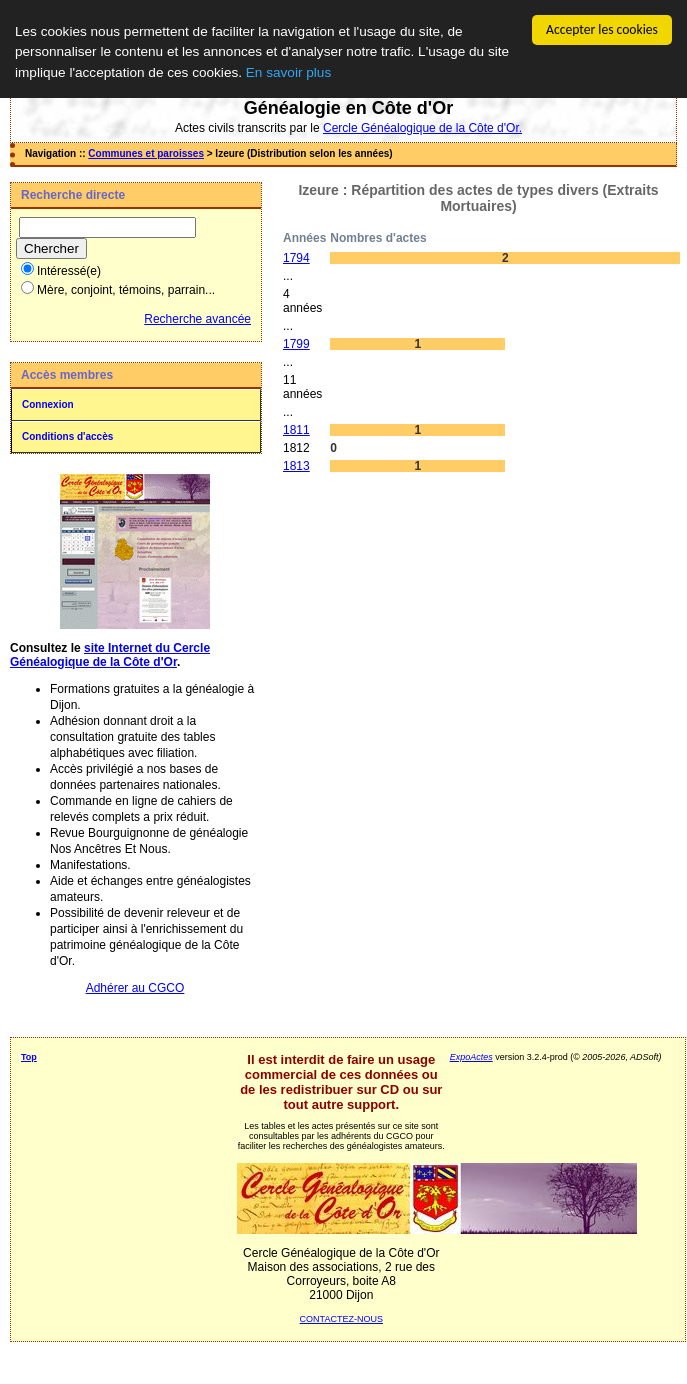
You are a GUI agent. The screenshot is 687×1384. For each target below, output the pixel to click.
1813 (296, 466)
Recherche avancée (197, 319)
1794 (296, 258)
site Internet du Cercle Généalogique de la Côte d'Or (110, 655)
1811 (296, 430)
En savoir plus (288, 72)
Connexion (48, 404)
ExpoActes (471, 1057)
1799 (296, 344)
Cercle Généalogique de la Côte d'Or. (422, 128)
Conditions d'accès (67, 436)
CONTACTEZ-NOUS (341, 1319)
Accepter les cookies (602, 29)
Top (29, 1057)
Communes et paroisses (146, 153)
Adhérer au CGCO (135, 988)
